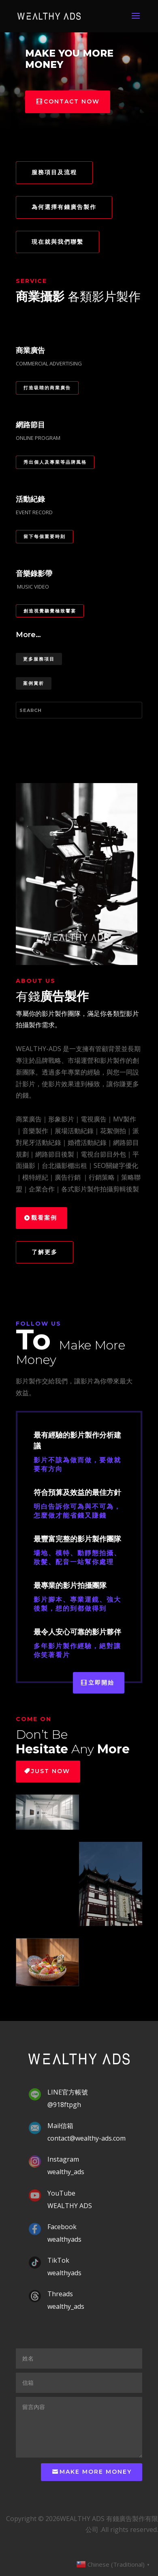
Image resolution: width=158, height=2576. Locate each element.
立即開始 (101, 1682)
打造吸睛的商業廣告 (47, 388)
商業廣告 (29, 1119)
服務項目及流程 (54, 172)
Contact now (72, 101)
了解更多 (45, 1252)
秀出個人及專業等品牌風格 (55, 462)
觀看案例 (44, 1217)
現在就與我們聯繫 (57, 241)
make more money (96, 2471)
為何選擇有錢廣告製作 (64, 207)
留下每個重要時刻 (44, 536)
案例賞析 (33, 683)
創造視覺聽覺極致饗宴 (49, 611)
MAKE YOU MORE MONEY (69, 58)
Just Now (50, 1771)
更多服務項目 (39, 659)
